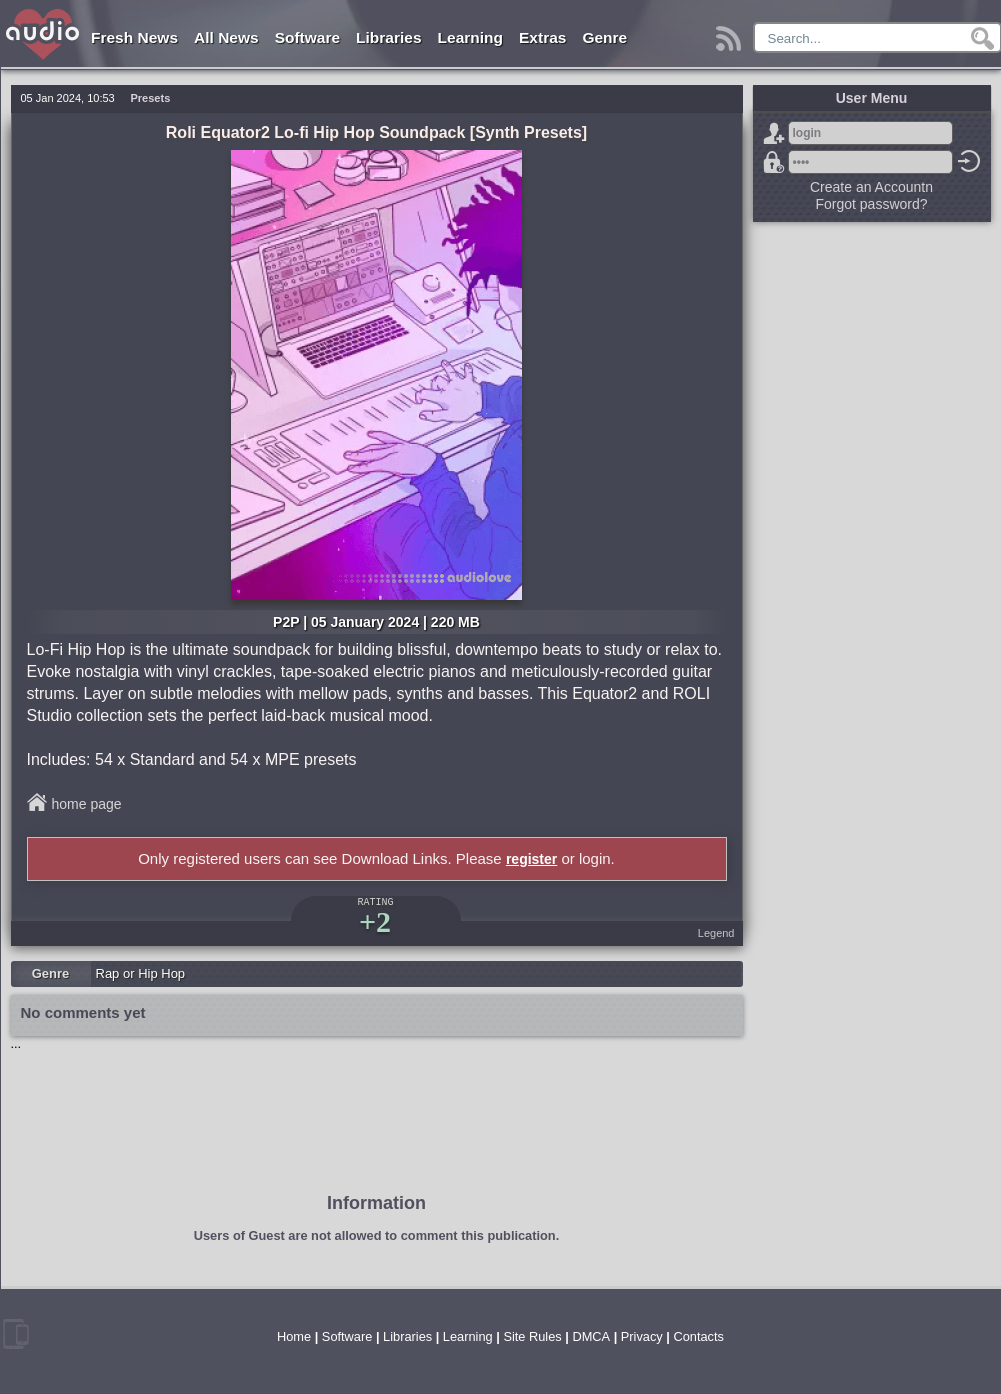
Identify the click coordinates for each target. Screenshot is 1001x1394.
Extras (542, 37)
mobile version (16, 1334)
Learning (470, 37)
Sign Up (774, 133)
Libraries (388, 37)
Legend (716, 933)
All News (226, 37)
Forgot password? (774, 162)
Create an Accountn (871, 187)
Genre (604, 37)
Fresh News (134, 37)
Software (307, 37)
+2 (375, 921)
